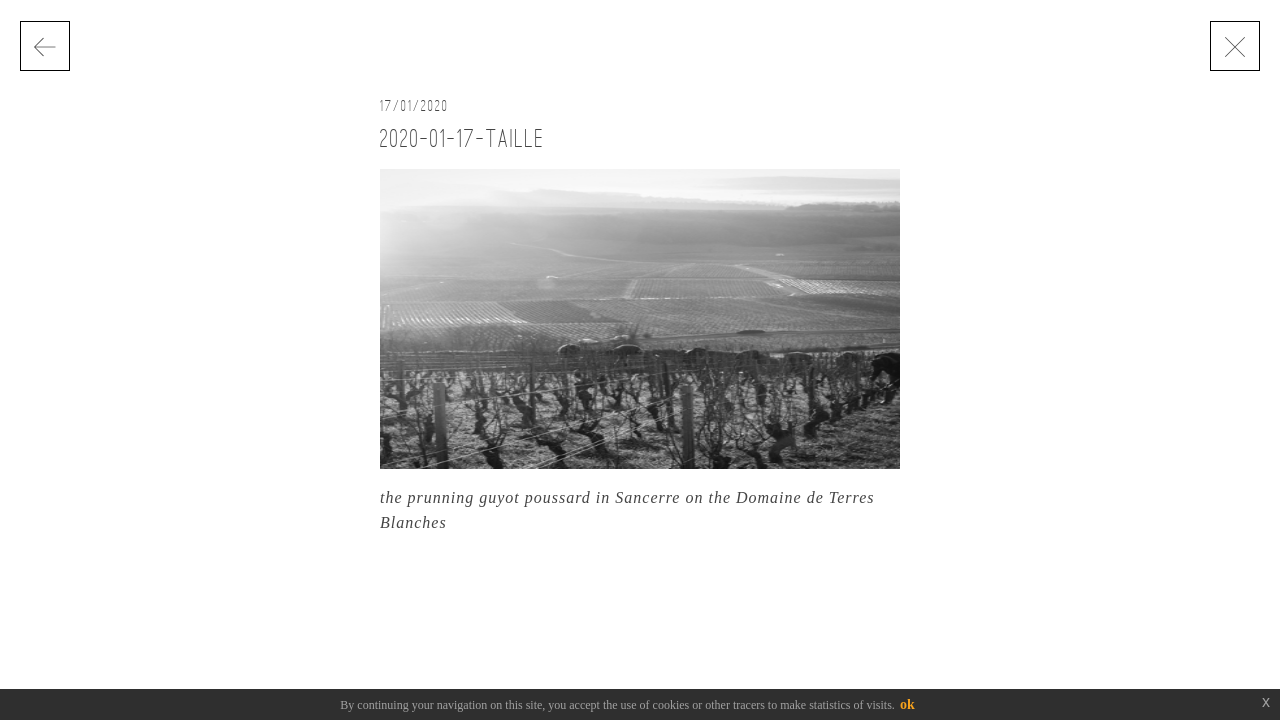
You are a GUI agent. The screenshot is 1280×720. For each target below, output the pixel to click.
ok (907, 704)
